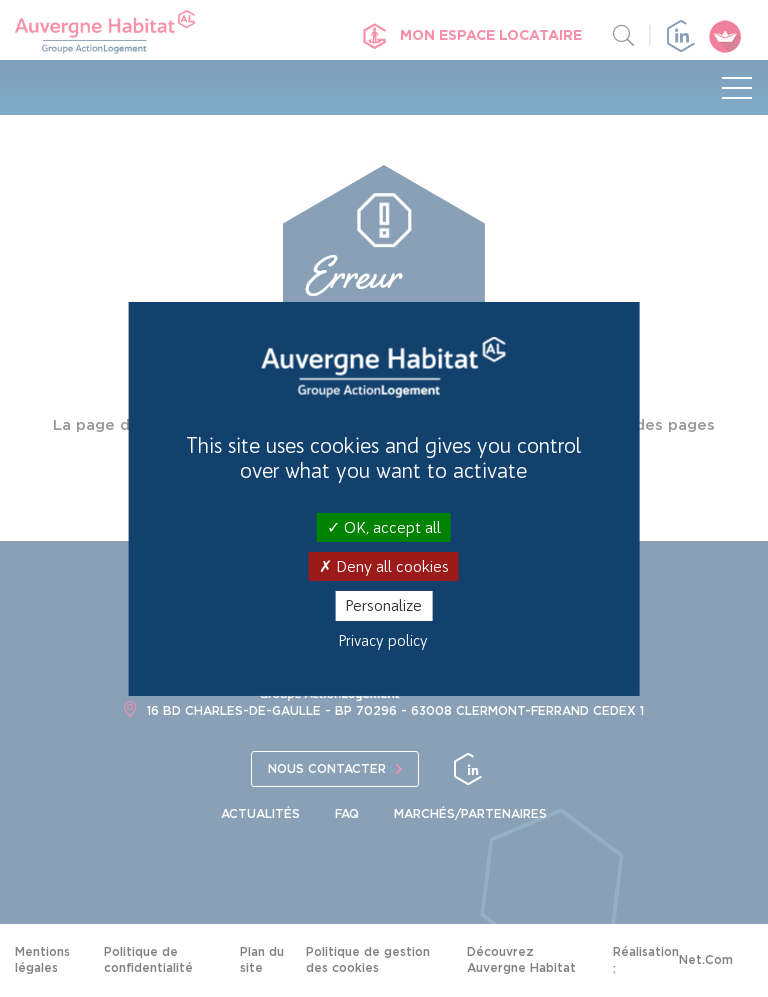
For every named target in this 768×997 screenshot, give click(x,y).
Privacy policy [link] (383, 641)
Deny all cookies (384, 566)
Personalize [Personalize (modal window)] (383, 605)
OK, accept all (384, 527)
